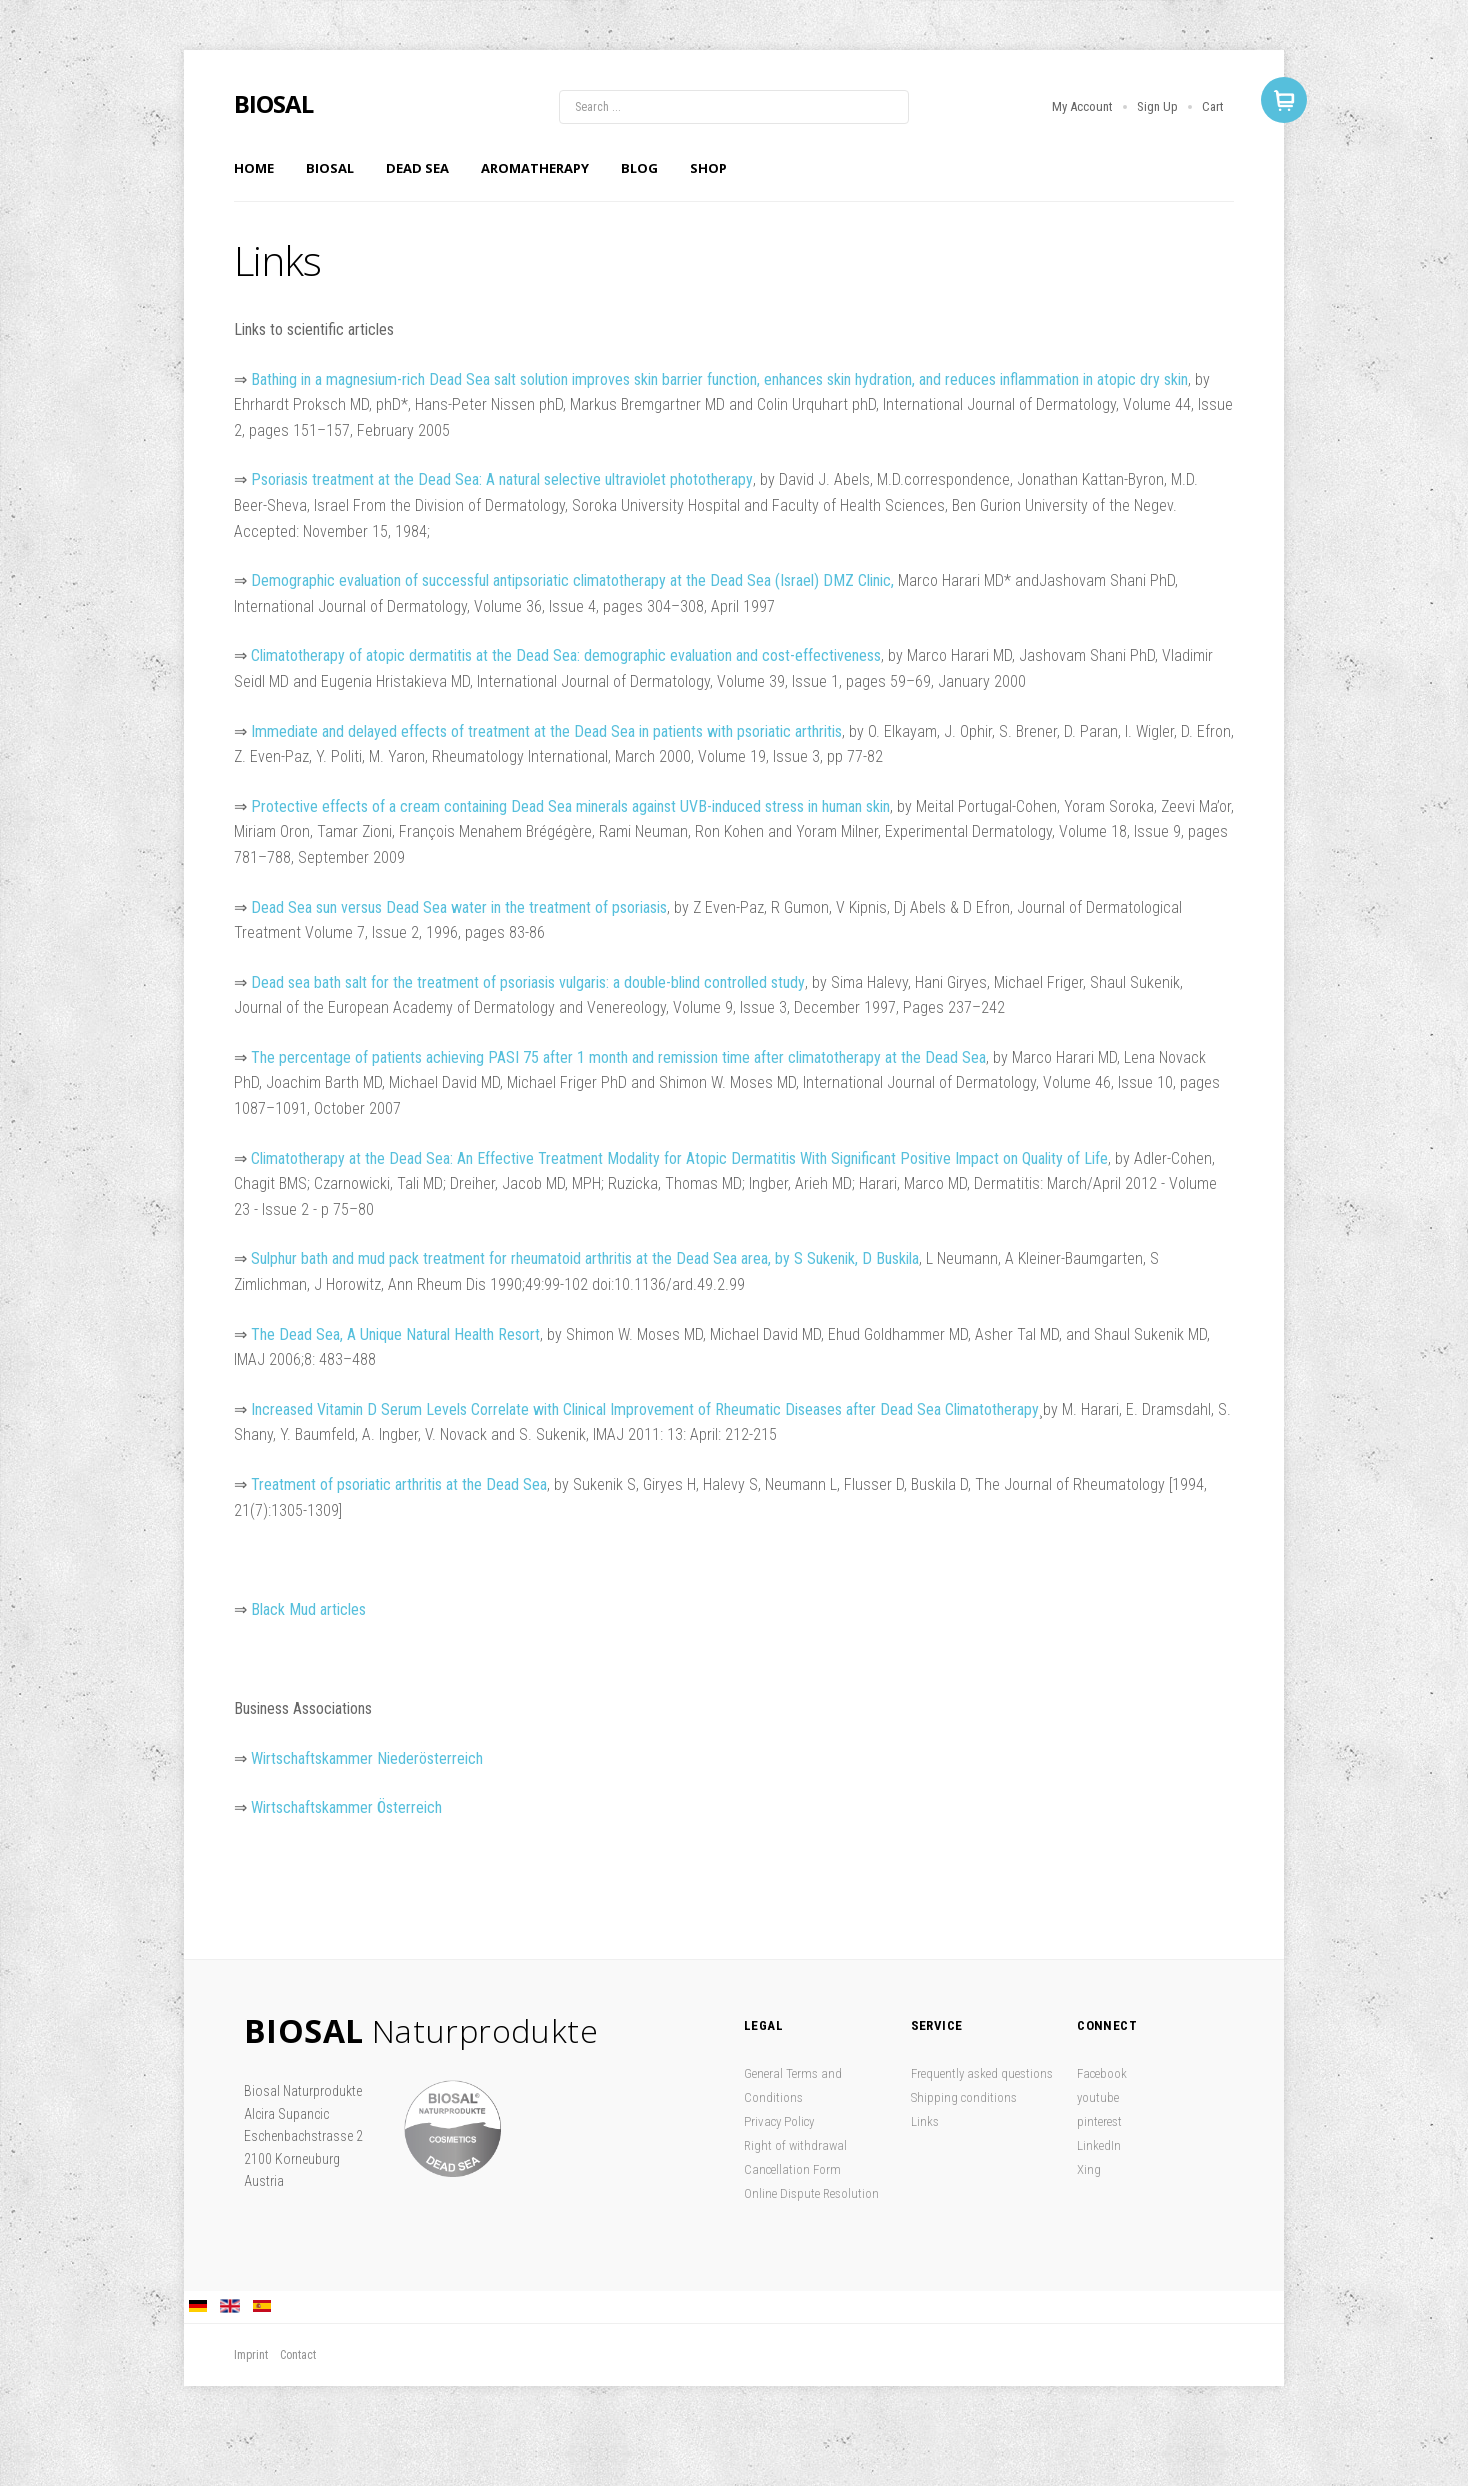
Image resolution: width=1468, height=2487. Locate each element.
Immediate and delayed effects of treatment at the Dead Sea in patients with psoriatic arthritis (546, 731)
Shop (708, 168)
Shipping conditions (964, 2097)
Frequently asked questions (982, 2073)
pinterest (1099, 2121)
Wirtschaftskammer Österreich (346, 1807)
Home (254, 168)
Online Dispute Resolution (811, 2193)
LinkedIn (1099, 2145)
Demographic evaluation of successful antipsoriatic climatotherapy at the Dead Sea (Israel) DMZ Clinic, (572, 580)
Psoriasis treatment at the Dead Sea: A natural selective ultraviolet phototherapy (502, 479)
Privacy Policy (779, 2121)
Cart (1213, 106)
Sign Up (1157, 106)
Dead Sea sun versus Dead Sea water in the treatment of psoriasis (459, 907)
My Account (1082, 106)
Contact (298, 2355)
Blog (639, 168)
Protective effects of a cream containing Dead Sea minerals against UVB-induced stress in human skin (570, 806)
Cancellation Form (792, 2169)
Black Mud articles (308, 1609)
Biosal (330, 168)
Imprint (251, 2355)
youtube (1098, 2097)
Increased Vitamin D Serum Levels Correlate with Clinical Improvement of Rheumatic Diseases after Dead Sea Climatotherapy (645, 1409)
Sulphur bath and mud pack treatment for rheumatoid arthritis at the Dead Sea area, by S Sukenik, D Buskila (585, 1258)
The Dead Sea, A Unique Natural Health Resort (395, 1334)
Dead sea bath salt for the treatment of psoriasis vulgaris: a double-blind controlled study (528, 982)
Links (925, 2121)
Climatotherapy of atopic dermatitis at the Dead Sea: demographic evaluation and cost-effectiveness (566, 655)
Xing (1089, 2169)
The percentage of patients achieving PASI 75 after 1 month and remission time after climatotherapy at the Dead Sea (618, 1057)
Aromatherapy (535, 168)
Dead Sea (417, 168)
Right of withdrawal (795, 2145)
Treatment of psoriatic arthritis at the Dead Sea (399, 1484)
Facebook (1102, 2073)
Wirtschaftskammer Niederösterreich (367, 1758)
